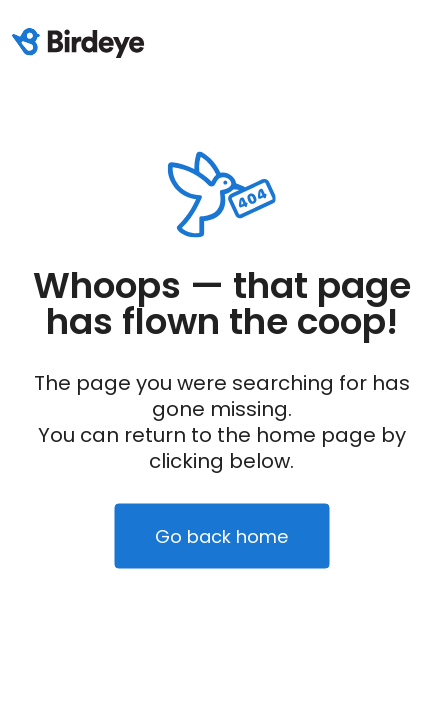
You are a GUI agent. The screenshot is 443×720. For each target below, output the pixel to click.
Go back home (221, 536)
